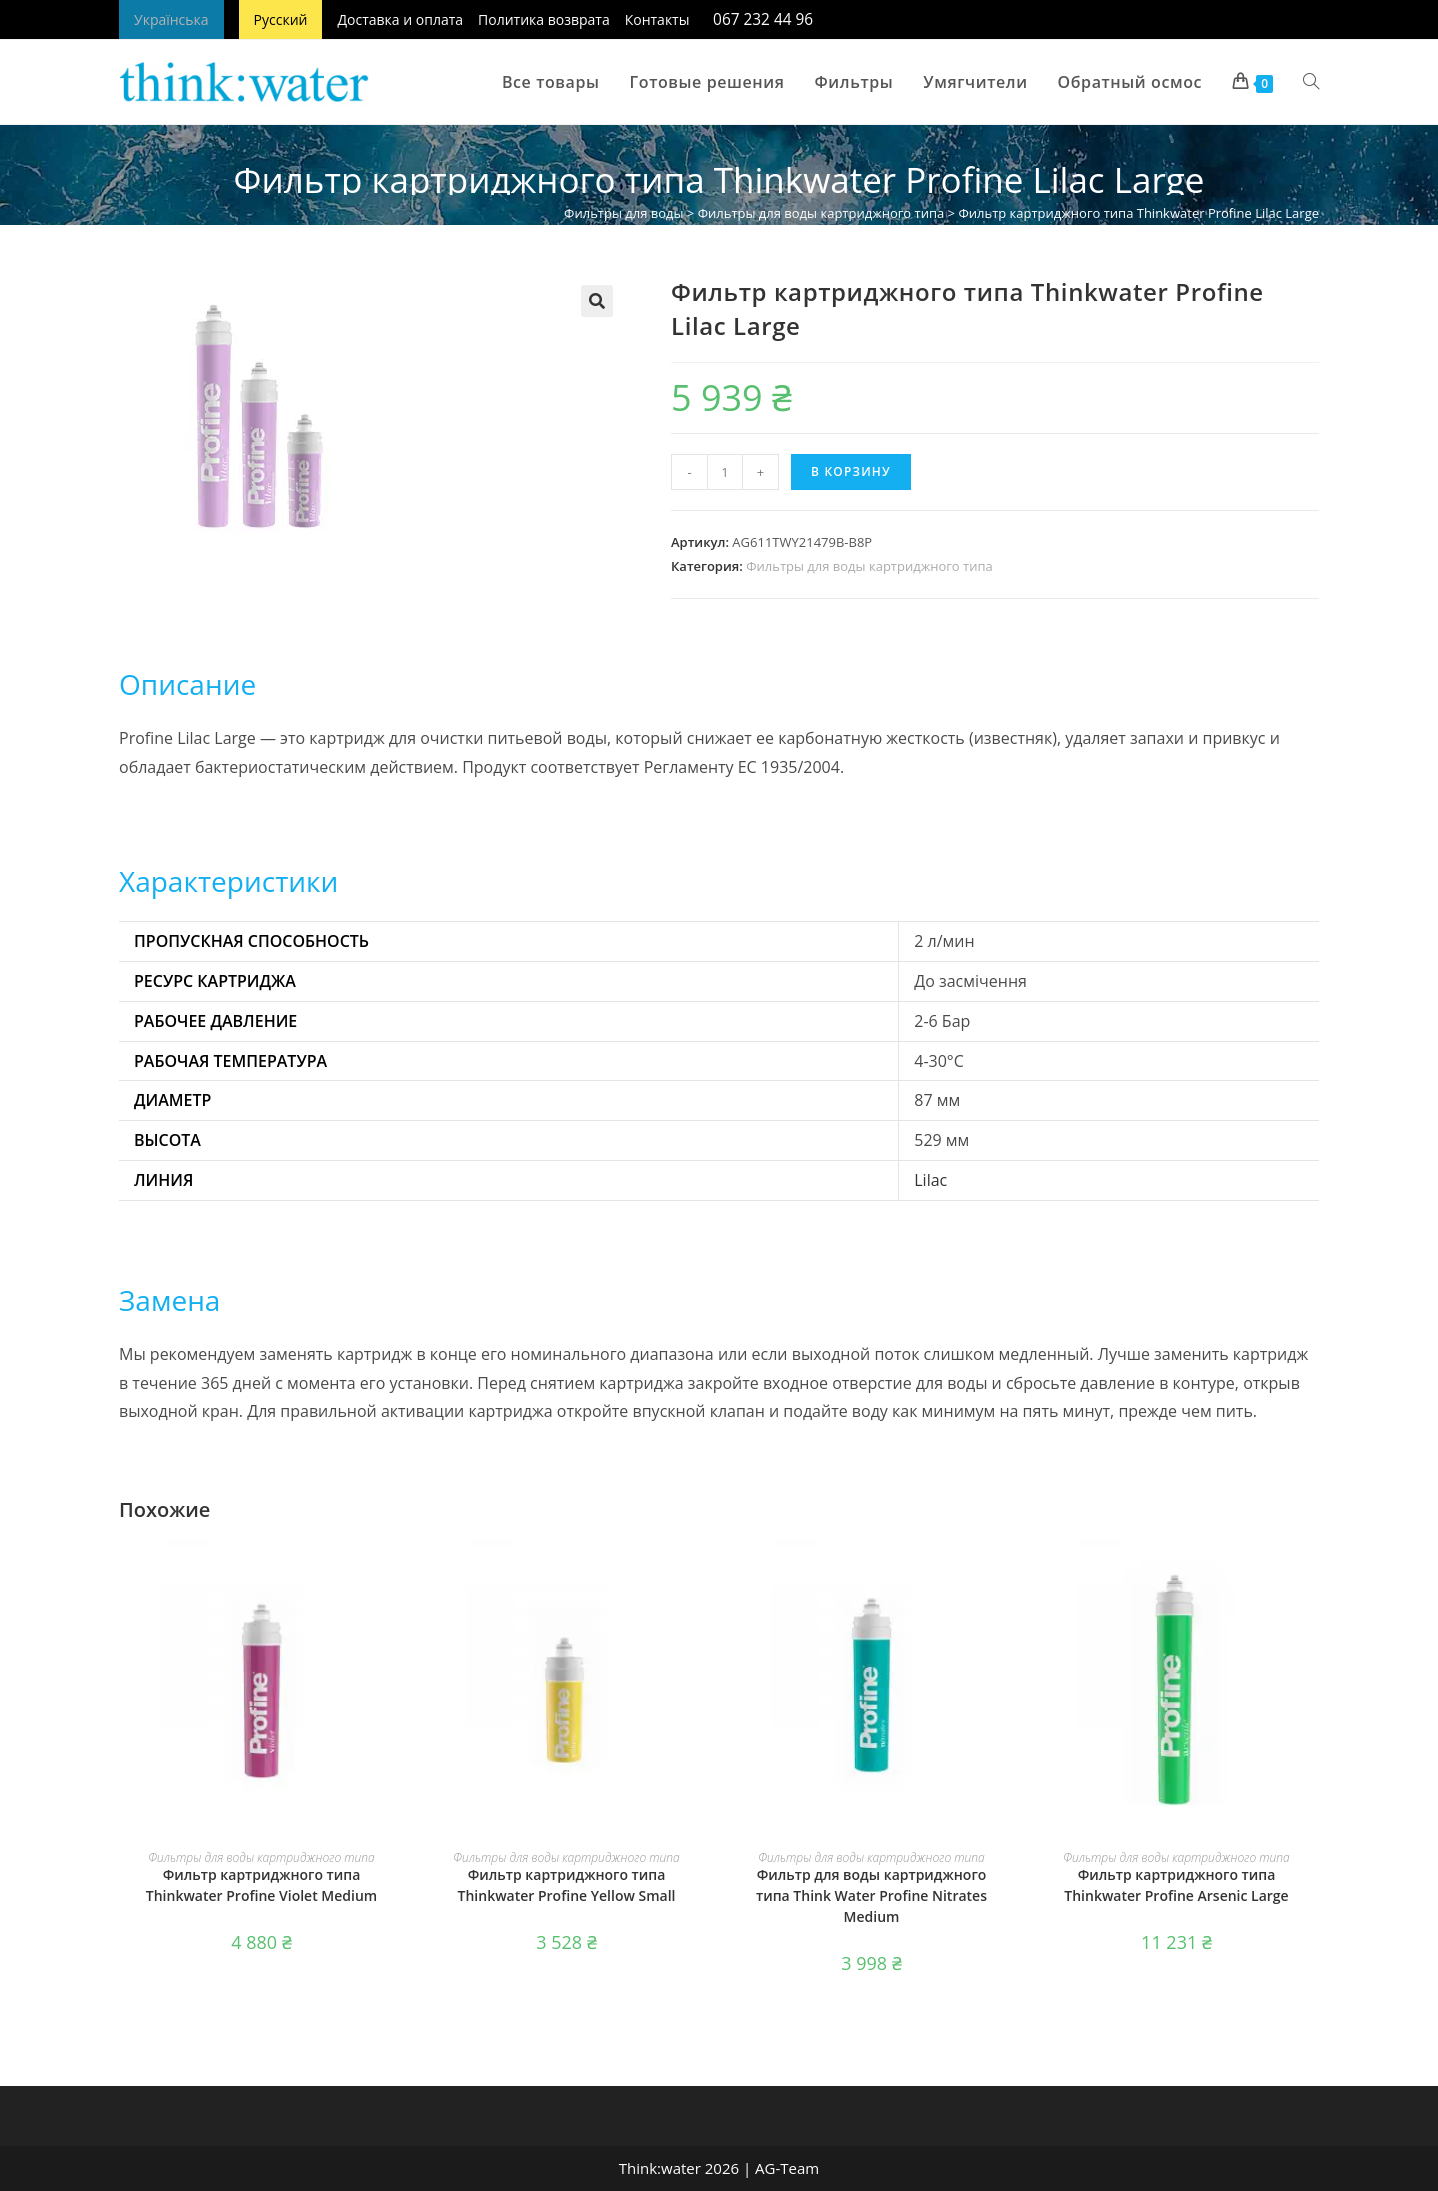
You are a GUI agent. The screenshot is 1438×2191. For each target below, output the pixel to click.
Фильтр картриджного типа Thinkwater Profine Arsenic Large (1176, 1885)
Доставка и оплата (400, 19)
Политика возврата (544, 19)
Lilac (930, 1180)
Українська (171, 19)
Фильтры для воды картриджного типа (821, 213)
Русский (281, 19)
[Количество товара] (725, 472)
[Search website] (1311, 82)
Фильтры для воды (623, 213)
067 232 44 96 (763, 19)
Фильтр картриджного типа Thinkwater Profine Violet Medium (261, 1885)
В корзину (851, 471)
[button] (597, 301)
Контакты (657, 19)
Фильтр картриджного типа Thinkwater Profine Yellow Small (567, 1885)
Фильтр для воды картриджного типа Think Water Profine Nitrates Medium (871, 1895)
